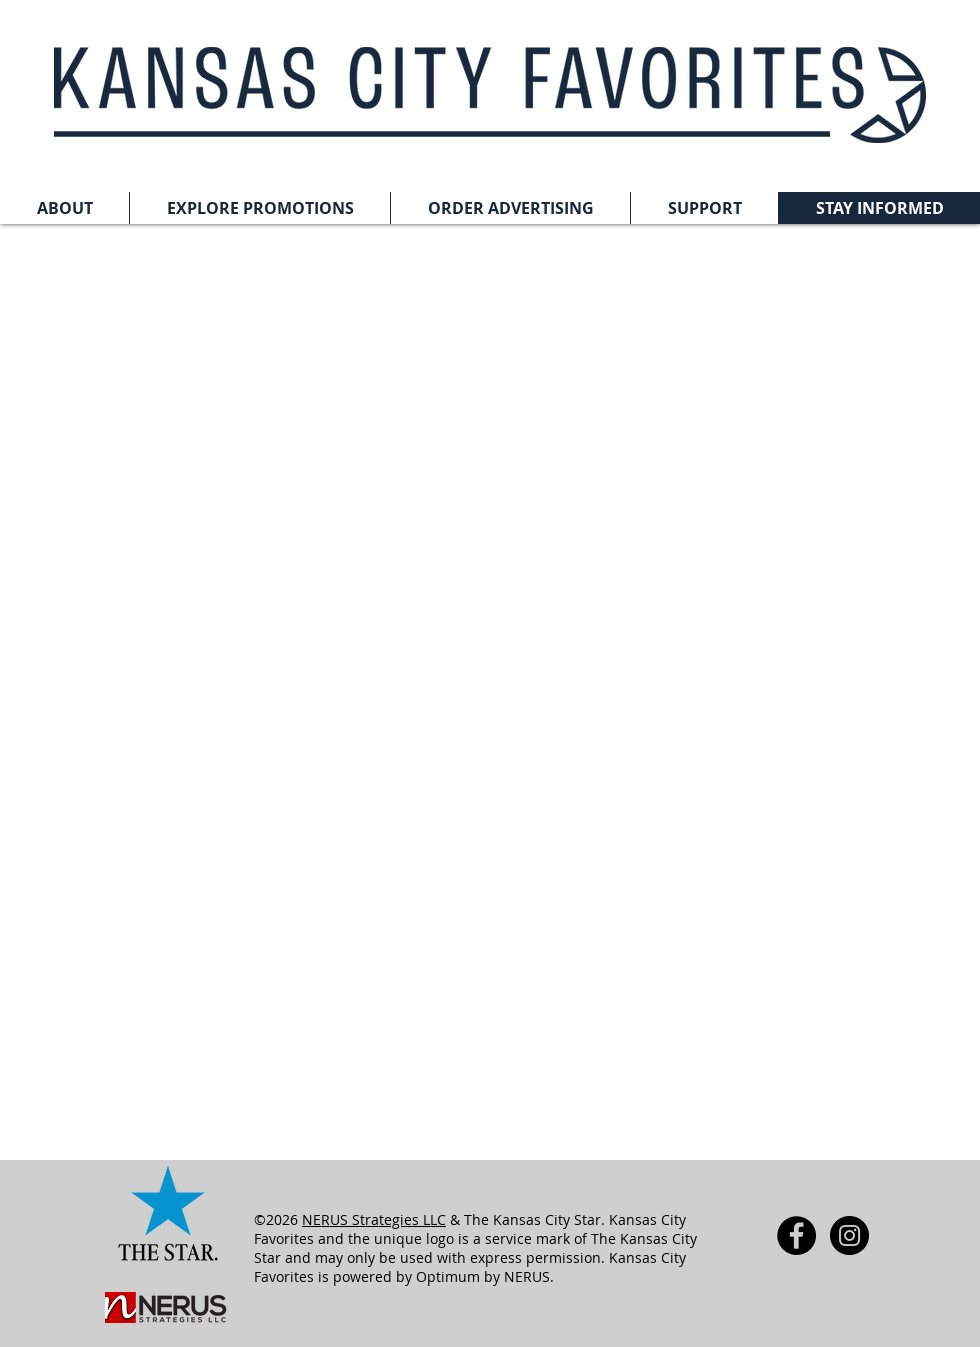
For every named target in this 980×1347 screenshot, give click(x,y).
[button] (64, 208)
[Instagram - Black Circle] (849, 1235)
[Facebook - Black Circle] (796, 1235)
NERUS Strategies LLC (374, 1219)
